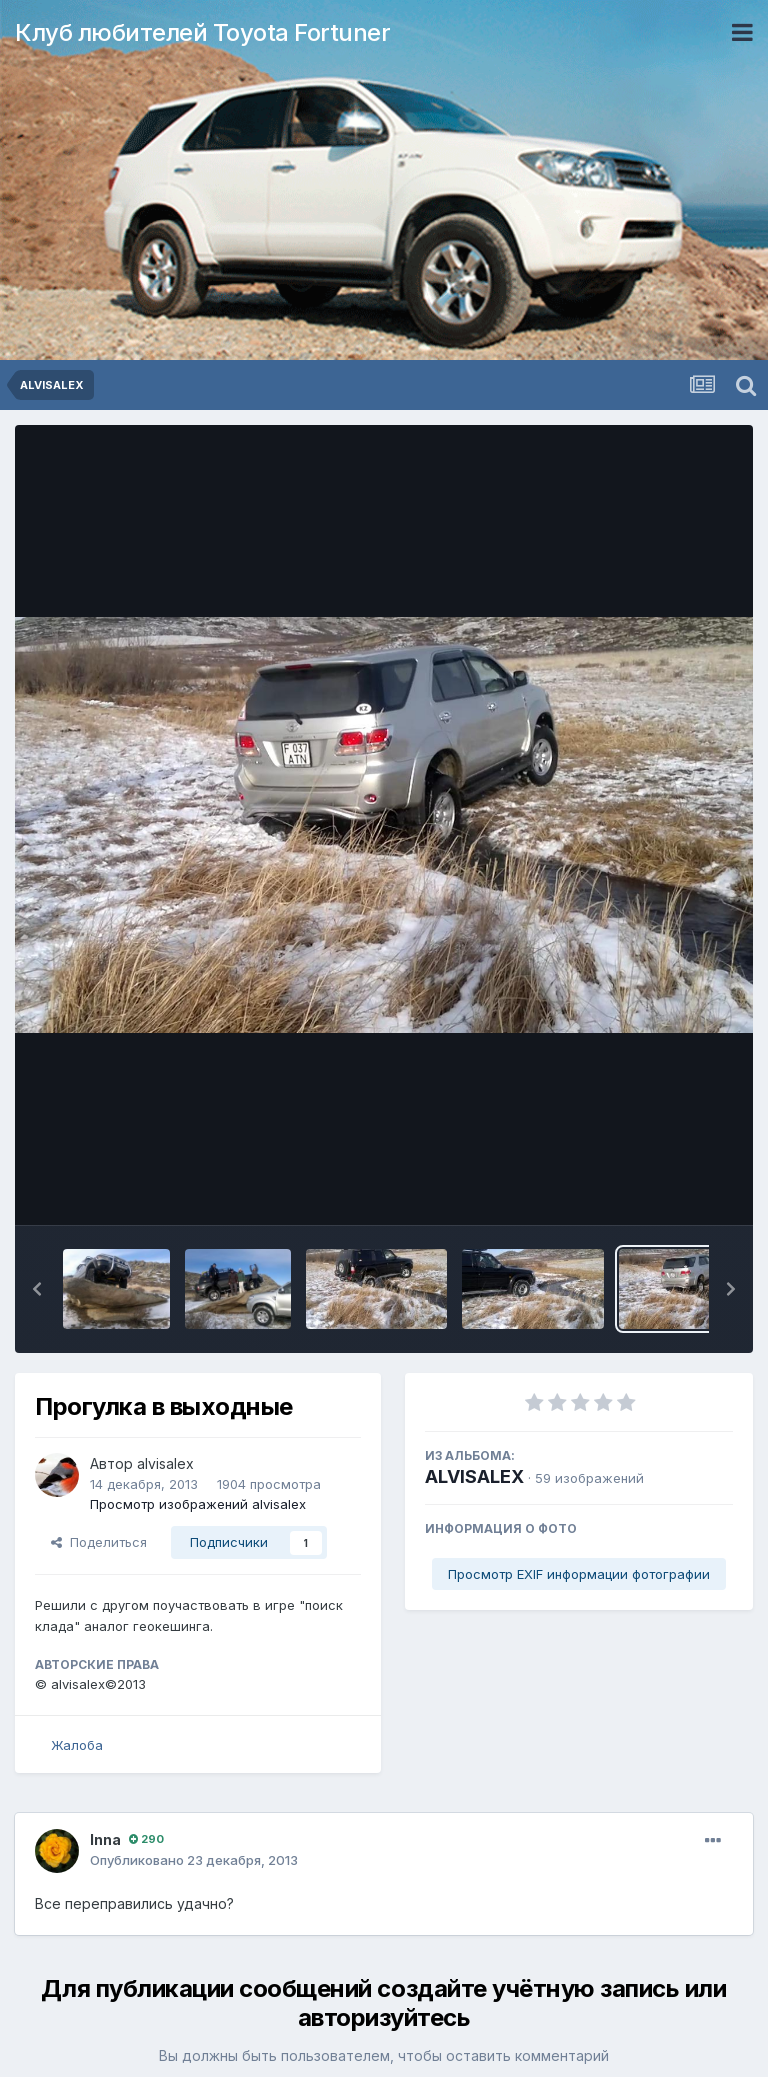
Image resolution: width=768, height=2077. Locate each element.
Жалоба (77, 1745)
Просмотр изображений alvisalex (198, 1504)
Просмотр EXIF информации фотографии (579, 1574)
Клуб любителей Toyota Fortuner (202, 32)
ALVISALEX (474, 1476)
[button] (37, 1289)
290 (146, 1839)
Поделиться (99, 1542)
